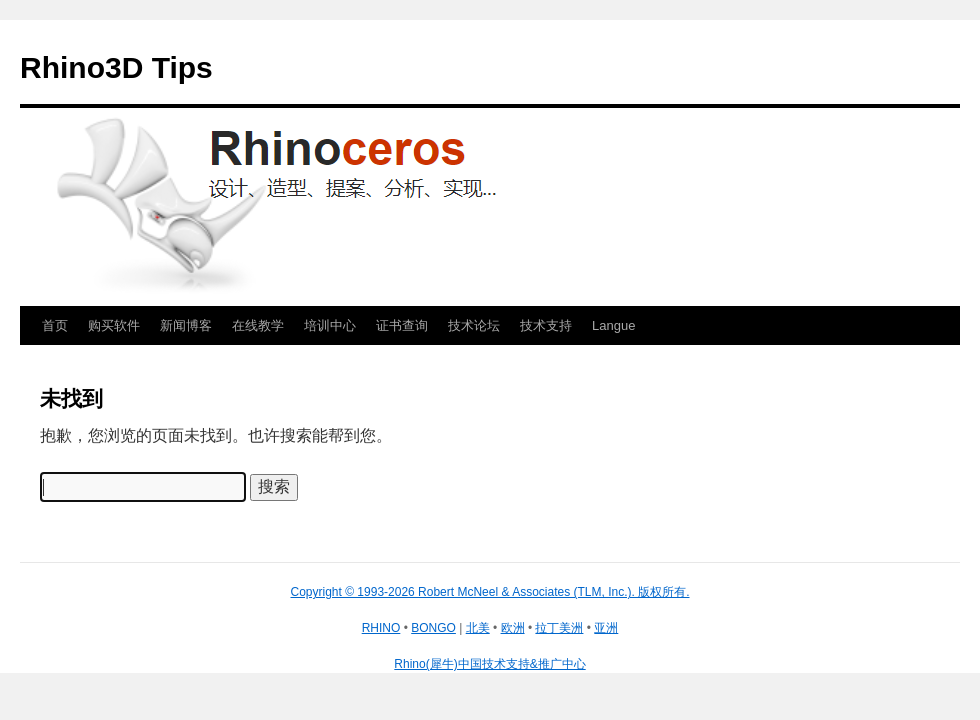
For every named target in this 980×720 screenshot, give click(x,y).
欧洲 (513, 628)
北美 (478, 628)
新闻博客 (186, 325)
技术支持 (546, 325)
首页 (55, 325)
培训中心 (330, 325)
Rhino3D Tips (116, 67)
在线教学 (258, 325)
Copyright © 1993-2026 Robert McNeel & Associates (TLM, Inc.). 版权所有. (490, 592)
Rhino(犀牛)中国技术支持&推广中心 (489, 664)
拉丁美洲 (559, 628)
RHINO (381, 628)
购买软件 (114, 325)
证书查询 (402, 325)
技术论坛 (474, 325)
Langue (613, 325)
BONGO (433, 628)
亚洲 (606, 628)
